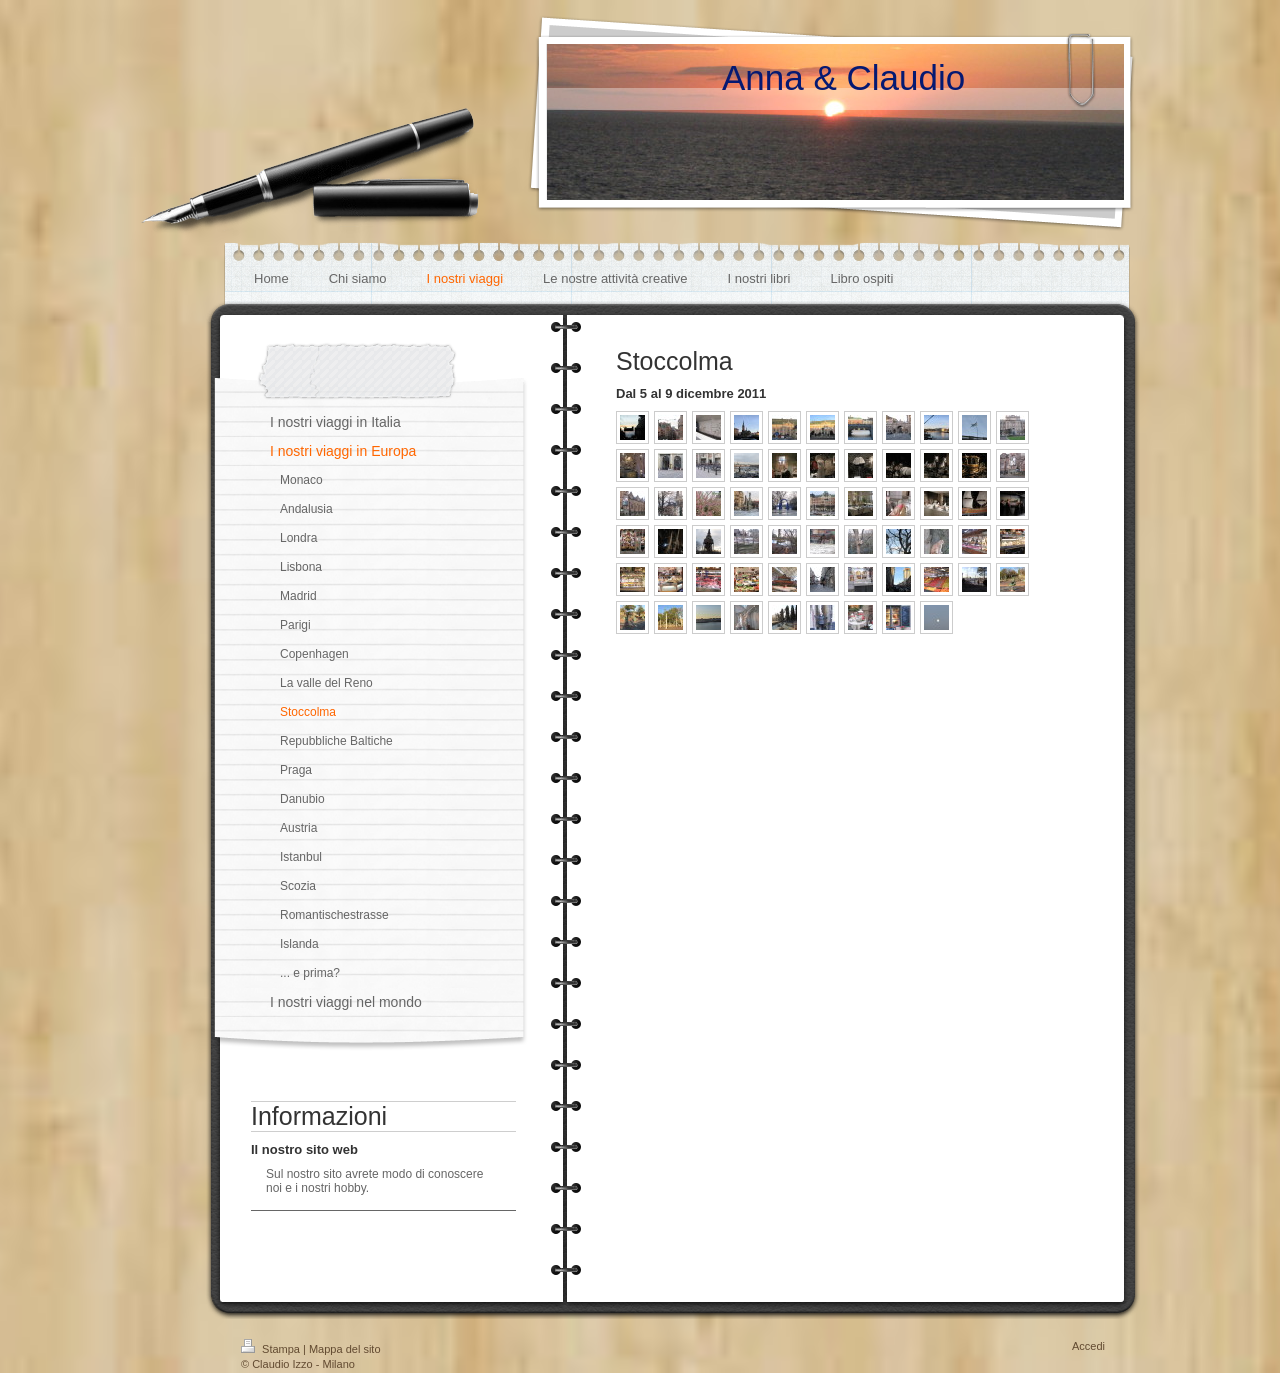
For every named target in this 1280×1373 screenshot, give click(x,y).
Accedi (1088, 1346)
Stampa (272, 1349)
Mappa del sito (345, 1349)
